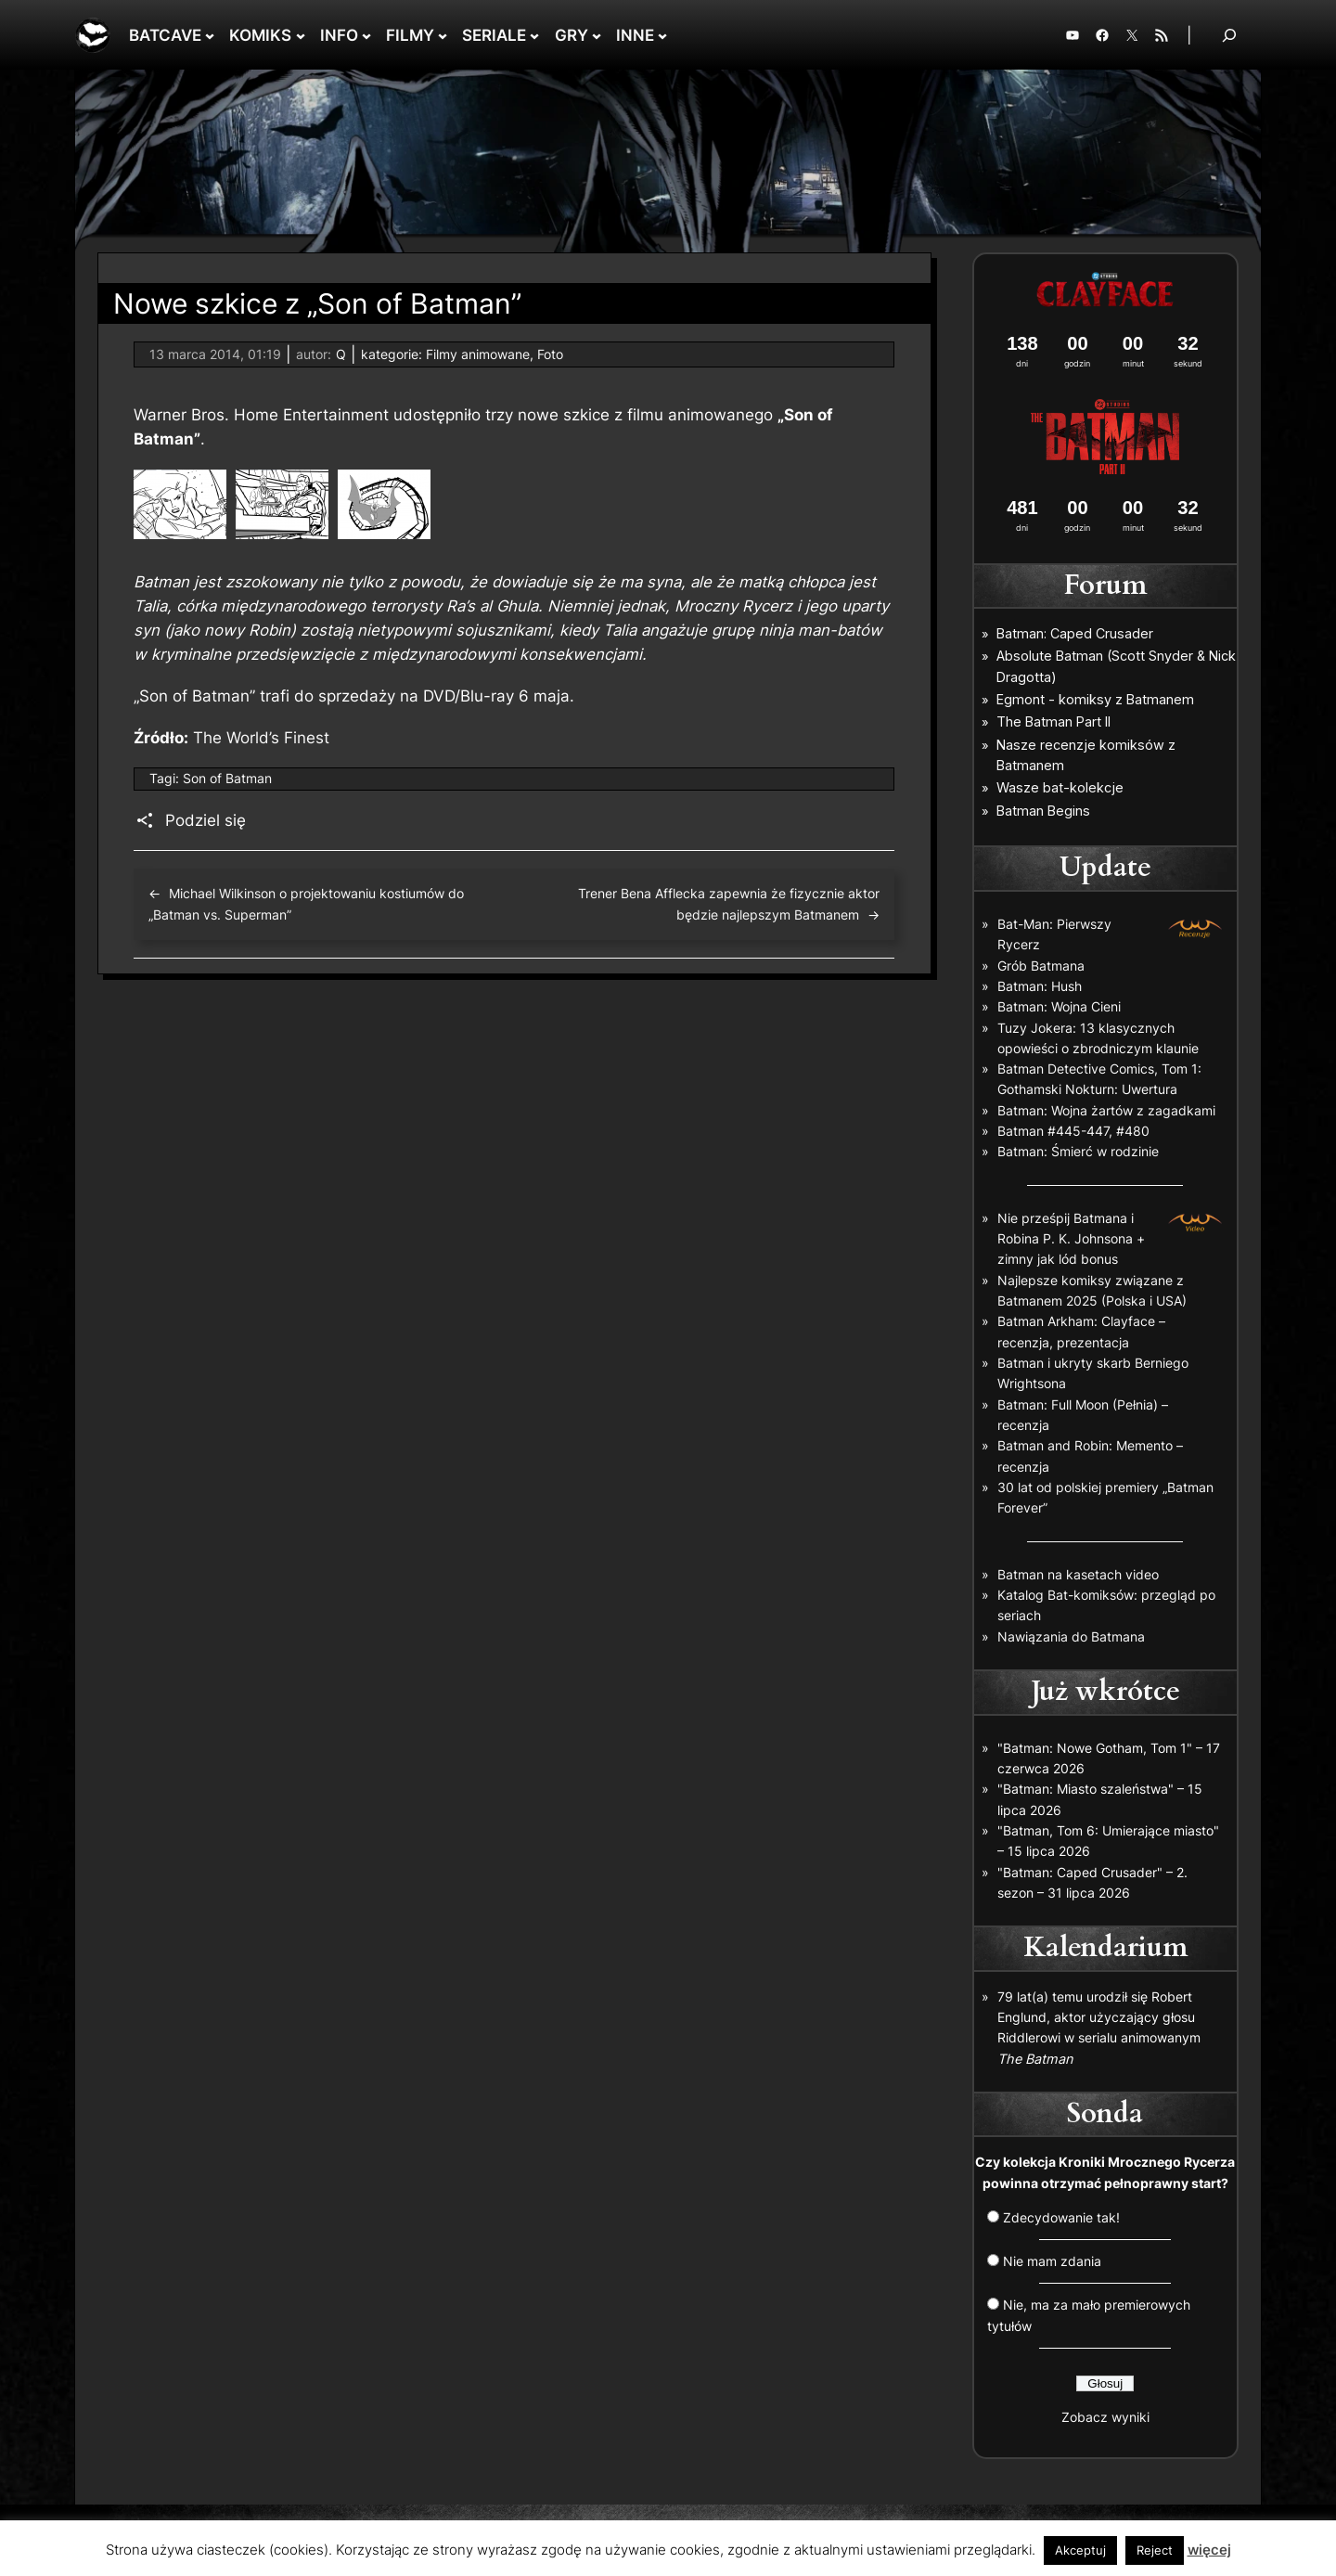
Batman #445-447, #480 (1073, 1131)
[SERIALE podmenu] (534, 35)
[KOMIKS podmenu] (300, 35)
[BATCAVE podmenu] (209, 35)
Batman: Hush (1039, 986)
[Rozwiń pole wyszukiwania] (1229, 35)
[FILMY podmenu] (442, 35)
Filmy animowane (478, 354)
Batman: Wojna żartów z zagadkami (1106, 1110)
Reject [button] (1155, 2550)
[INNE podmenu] (662, 35)
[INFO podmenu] (366, 35)
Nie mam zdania (1052, 2261)
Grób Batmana (1041, 965)
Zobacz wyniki (1105, 2417)
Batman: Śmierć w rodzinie (1078, 1151)
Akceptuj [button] (1080, 2550)
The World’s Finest (261, 737)
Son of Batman (227, 778)
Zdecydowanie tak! (1061, 2217)
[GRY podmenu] (596, 35)
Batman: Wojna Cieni (1059, 1006)
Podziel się (205, 820)
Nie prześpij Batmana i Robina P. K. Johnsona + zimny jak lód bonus (1071, 1239)
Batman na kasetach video (1078, 1574)
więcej (1209, 2549)
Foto (550, 354)
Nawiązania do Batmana (1071, 1636)
